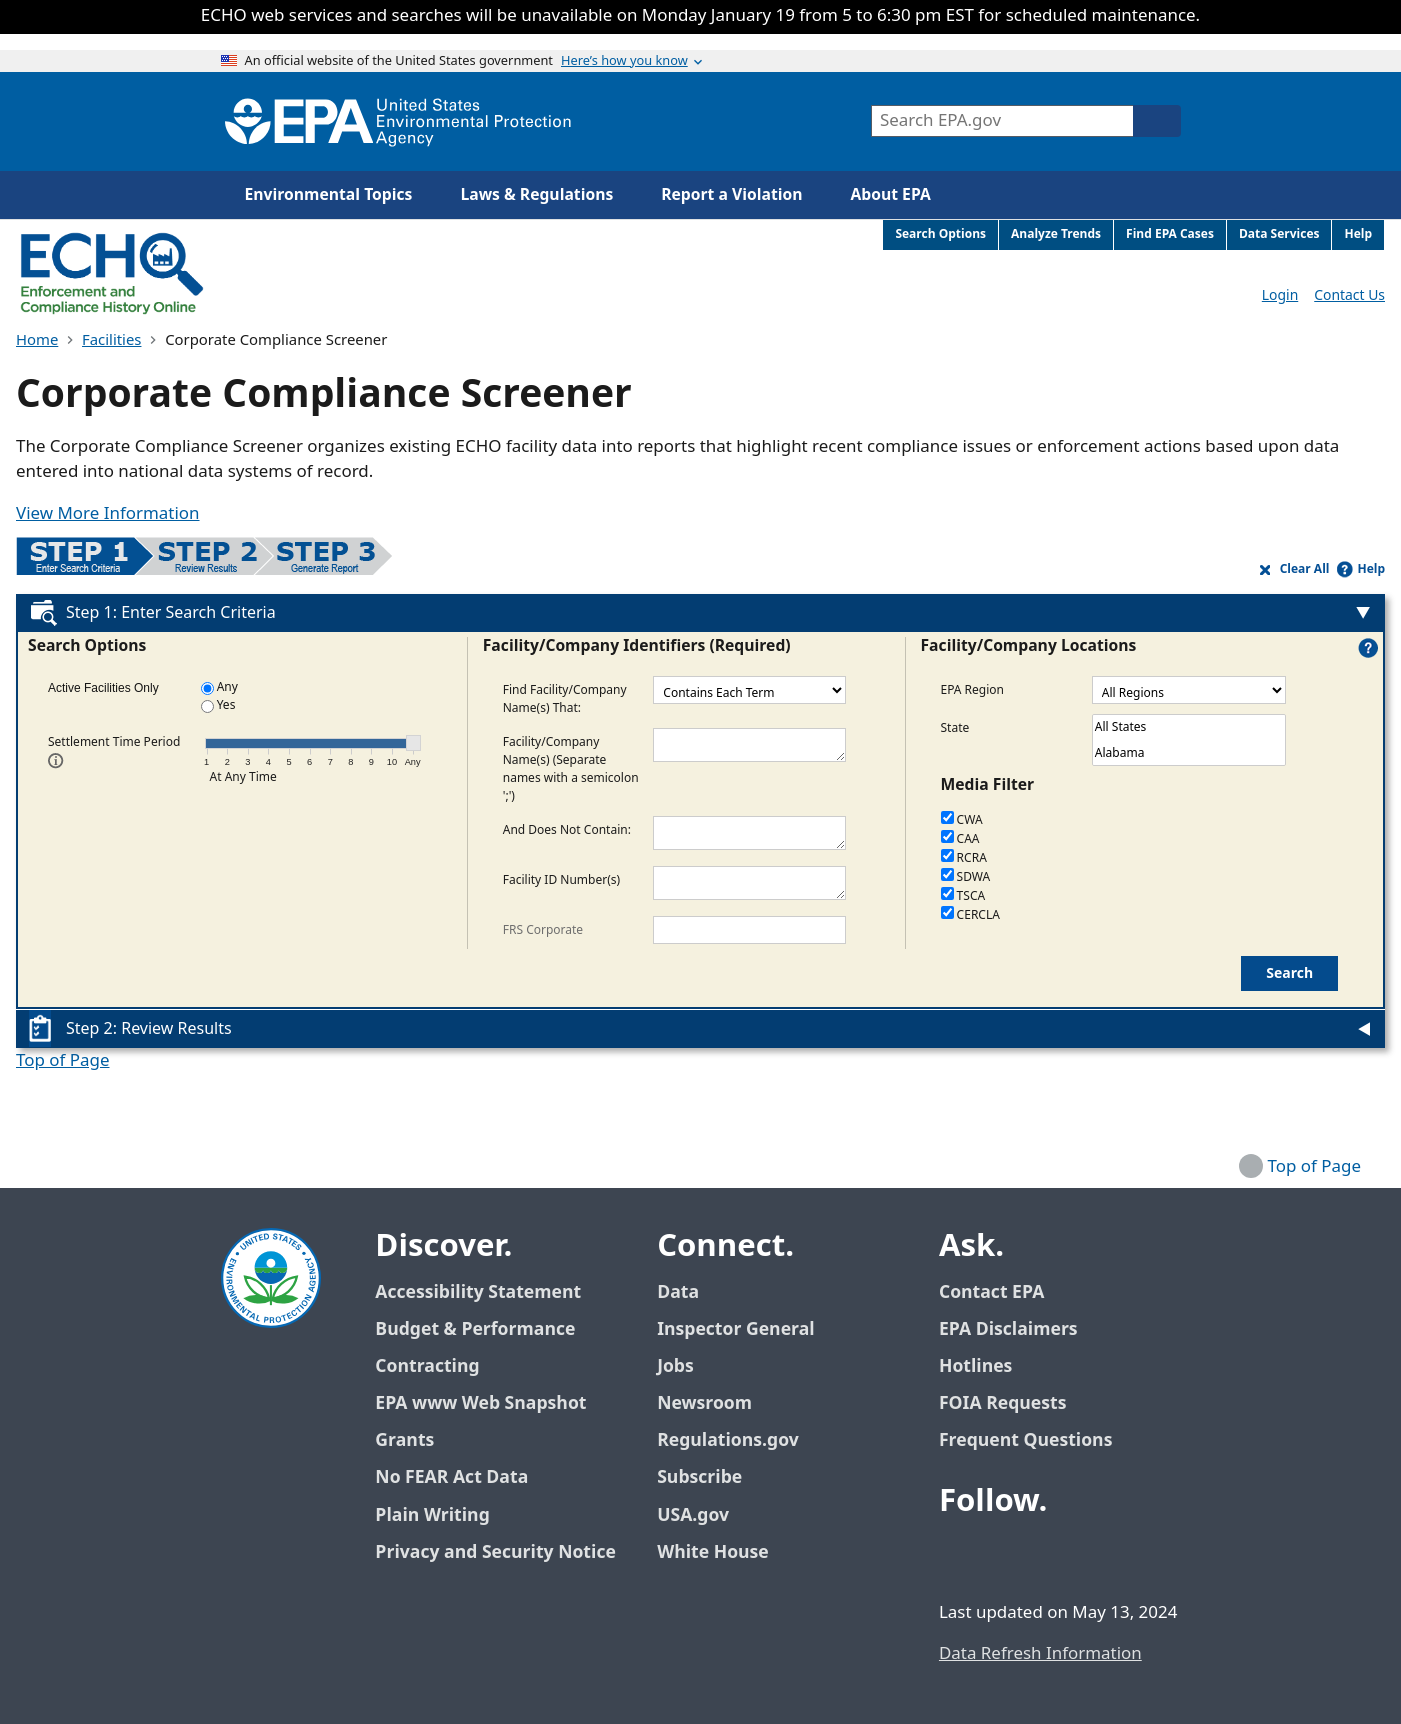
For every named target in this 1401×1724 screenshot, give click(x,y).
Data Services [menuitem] (1279, 234)
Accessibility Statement (478, 1292)
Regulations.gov (739, 1440)
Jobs (675, 1366)
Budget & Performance (475, 1329)
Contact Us (1349, 295)
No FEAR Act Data (451, 1477)
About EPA (891, 195)
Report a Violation (731, 195)
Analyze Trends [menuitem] (1056, 234)
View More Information (108, 514)
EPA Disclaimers (1008, 1329)
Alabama (1189, 754)
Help (1371, 569)
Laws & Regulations (536, 195)
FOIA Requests (1002, 1403)
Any (219, 687)
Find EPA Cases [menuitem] (1170, 234)
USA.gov (704, 1515)
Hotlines (975, 1366)
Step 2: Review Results (149, 1029)
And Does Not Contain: (567, 829)
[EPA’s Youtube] (1055, 1556)
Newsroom (704, 1403)
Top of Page (63, 1061)
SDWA (966, 877)
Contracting (427, 1366)
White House (724, 1552)
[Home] (398, 121)
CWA (962, 820)
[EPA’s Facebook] (959, 1556)
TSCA (963, 896)
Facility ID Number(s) (561, 879)
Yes (218, 705)
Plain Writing (432, 1515)
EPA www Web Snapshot (480, 1403)
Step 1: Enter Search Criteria (171, 613)
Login (1280, 295)
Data (678, 1292)
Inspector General (736, 1329)
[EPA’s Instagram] (1103, 1556)
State (955, 727)
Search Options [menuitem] (940, 234)
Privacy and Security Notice (495, 1552)
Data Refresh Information (1040, 1654)
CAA (960, 839)
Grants (404, 1440)
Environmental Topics (329, 195)
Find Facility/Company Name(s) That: (565, 698)
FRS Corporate (543, 929)
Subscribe (699, 1477)
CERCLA (970, 915)
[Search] (1157, 121)
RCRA (964, 858)
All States (1189, 728)
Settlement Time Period (114, 750)
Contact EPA (991, 1292)
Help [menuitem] (1358, 234)
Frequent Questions (1025, 1440)
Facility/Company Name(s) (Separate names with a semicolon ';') (571, 768)
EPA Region (973, 689)
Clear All (1305, 569)
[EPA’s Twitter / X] (1007, 1556)
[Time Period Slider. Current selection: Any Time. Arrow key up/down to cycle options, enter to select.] (414, 743)
